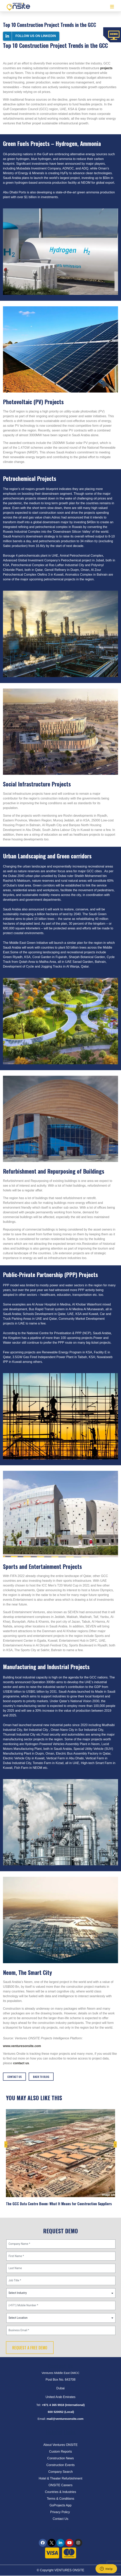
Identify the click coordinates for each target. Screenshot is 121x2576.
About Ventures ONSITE (60, 2444)
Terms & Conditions (60, 2498)
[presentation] (5, 2150)
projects (106, 68)
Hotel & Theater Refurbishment (60, 2478)
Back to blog (41, 2077)
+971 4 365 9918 (53, 2405)
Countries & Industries (60, 2492)
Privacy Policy (60, 2512)
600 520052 (55, 2411)
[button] (112, 6)
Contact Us (14, 2077)
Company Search (60, 2471)
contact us (21, 2063)
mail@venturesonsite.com (65, 2418)
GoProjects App (60, 2505)
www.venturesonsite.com (22, 2046)
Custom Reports (60, 2451)
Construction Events (60, 2465)
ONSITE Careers (61, 2485)
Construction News (60, 2458)
